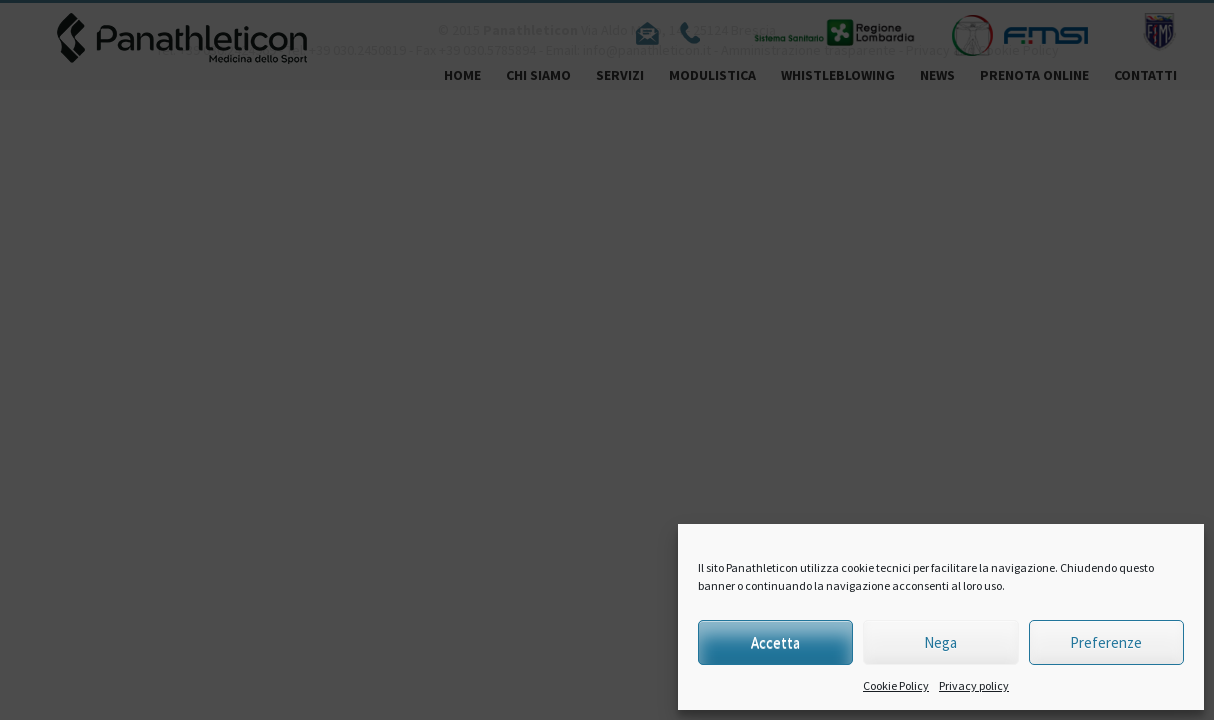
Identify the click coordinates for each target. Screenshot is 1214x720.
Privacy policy (974, 685)
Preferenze (1106, 642)
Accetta (775, 642)
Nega (940, 642)
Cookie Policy (896, 685)
